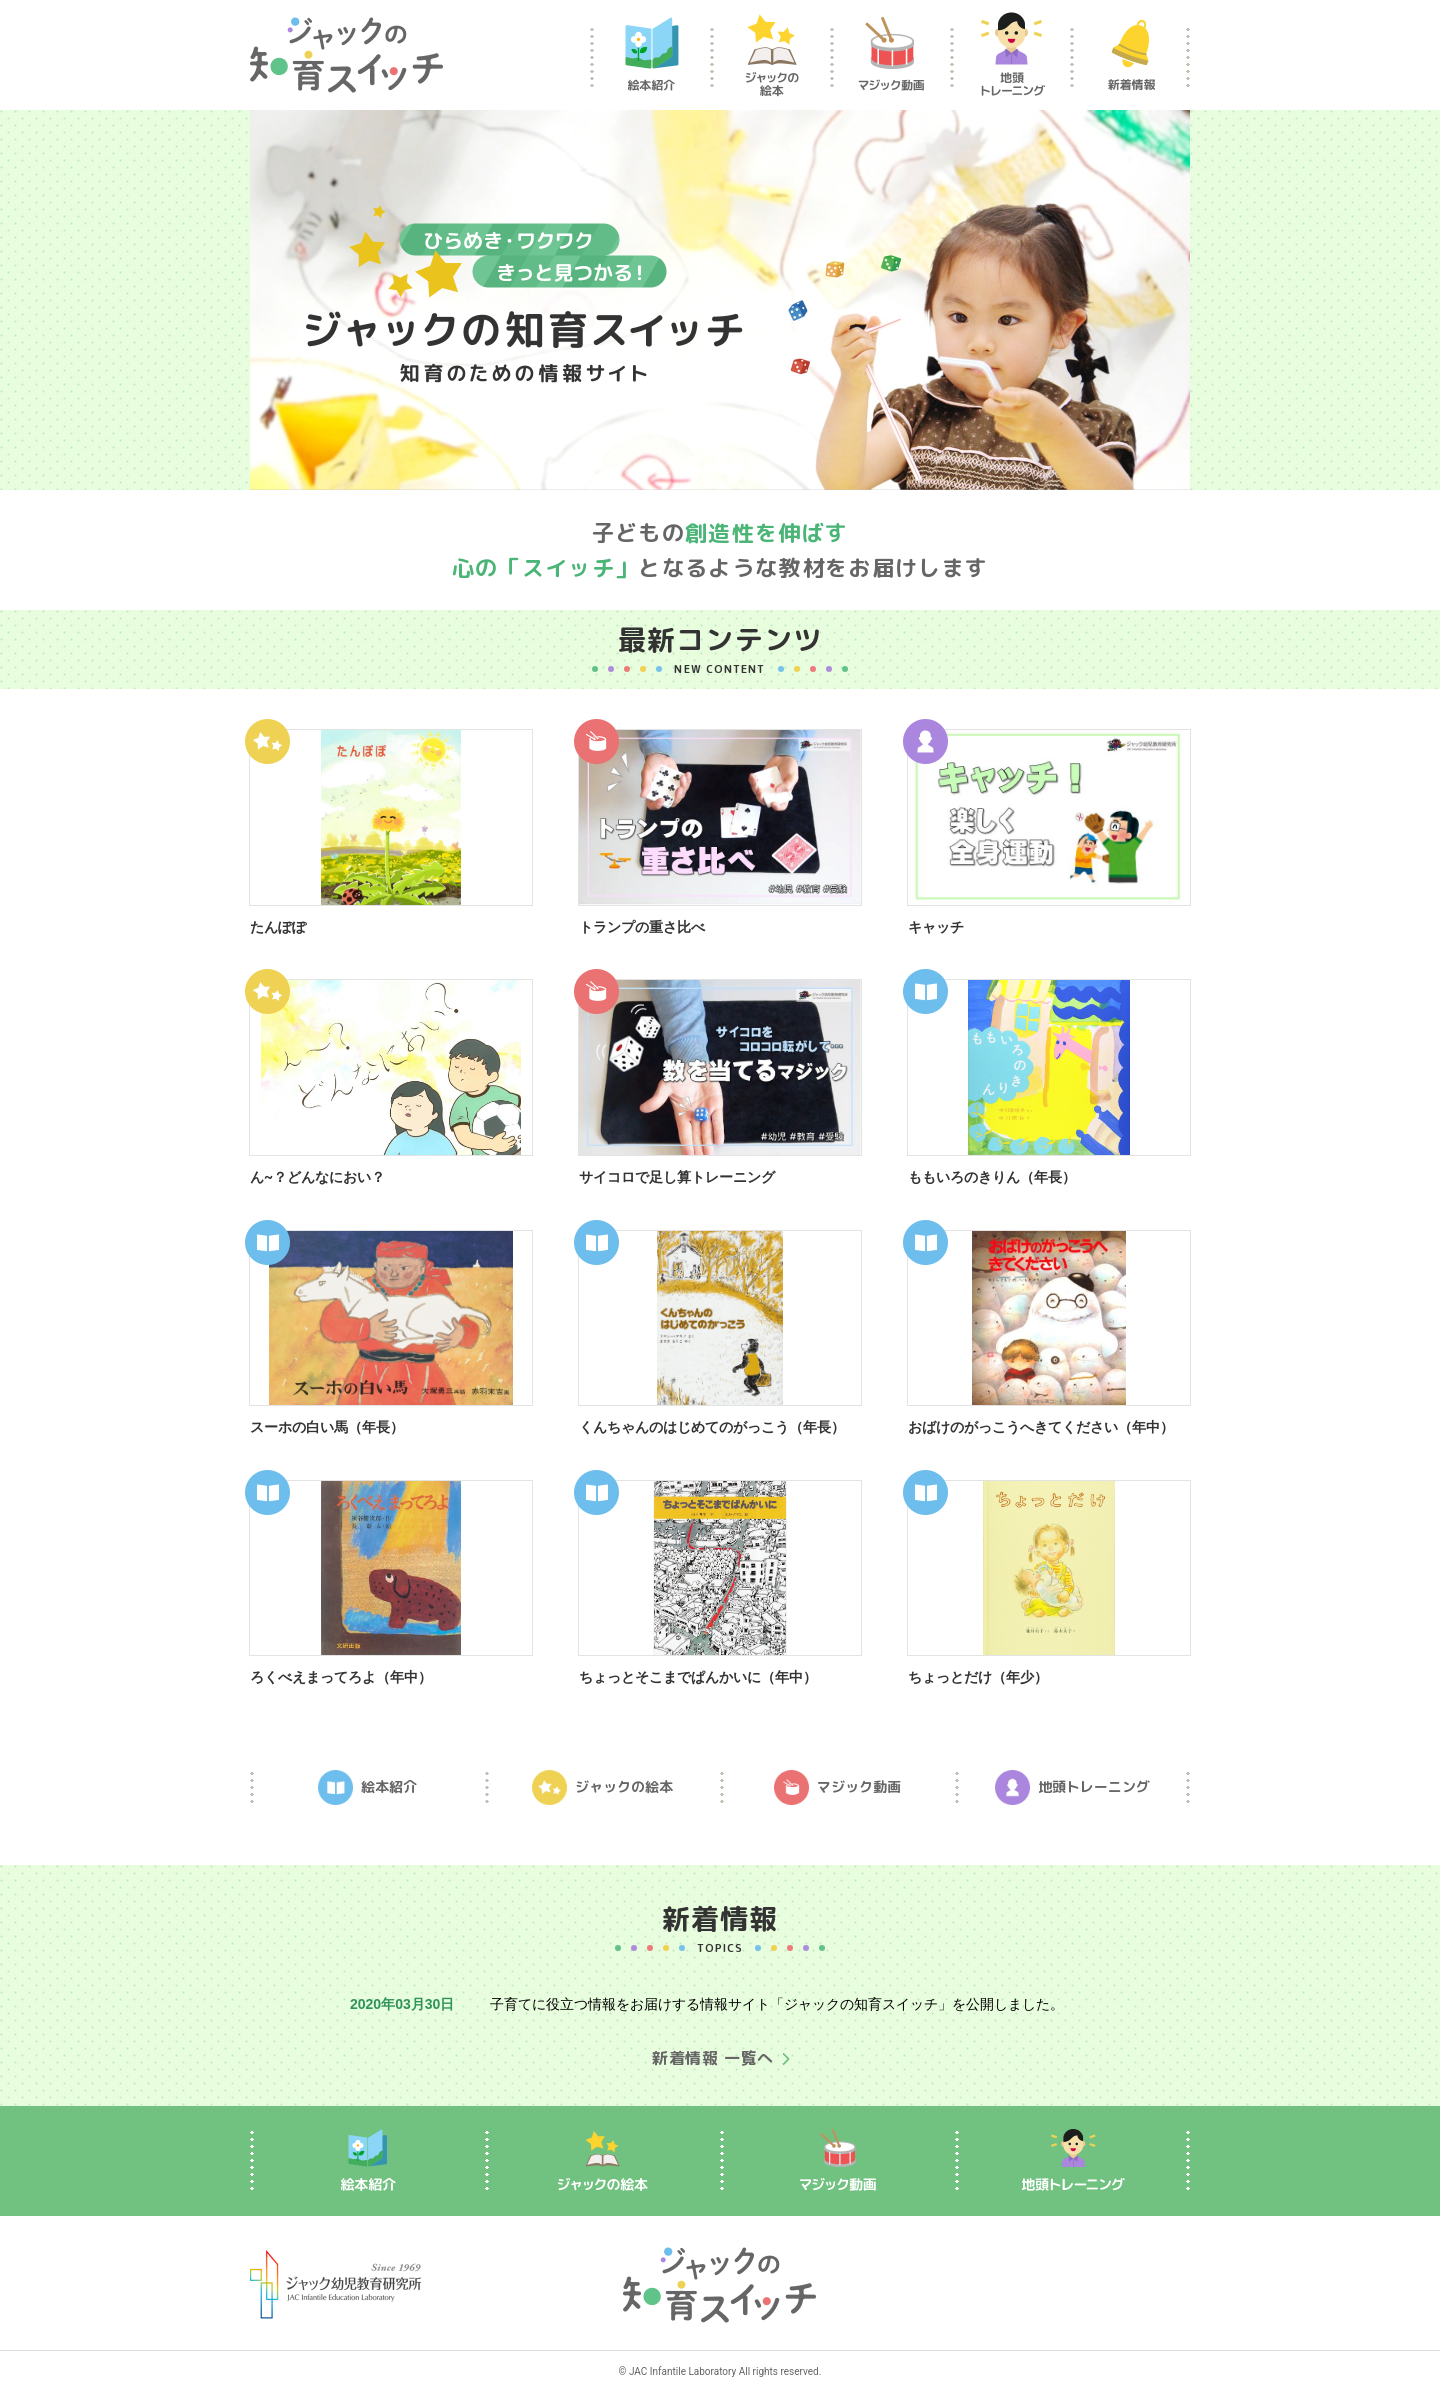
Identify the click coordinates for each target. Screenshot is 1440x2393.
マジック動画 (837, 1787)
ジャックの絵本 (602, 1787)
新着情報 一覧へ (713, 2058)
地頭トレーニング (1072, 1787)
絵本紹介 (367, 1787)
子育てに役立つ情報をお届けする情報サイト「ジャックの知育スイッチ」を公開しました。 (777, 2004)
